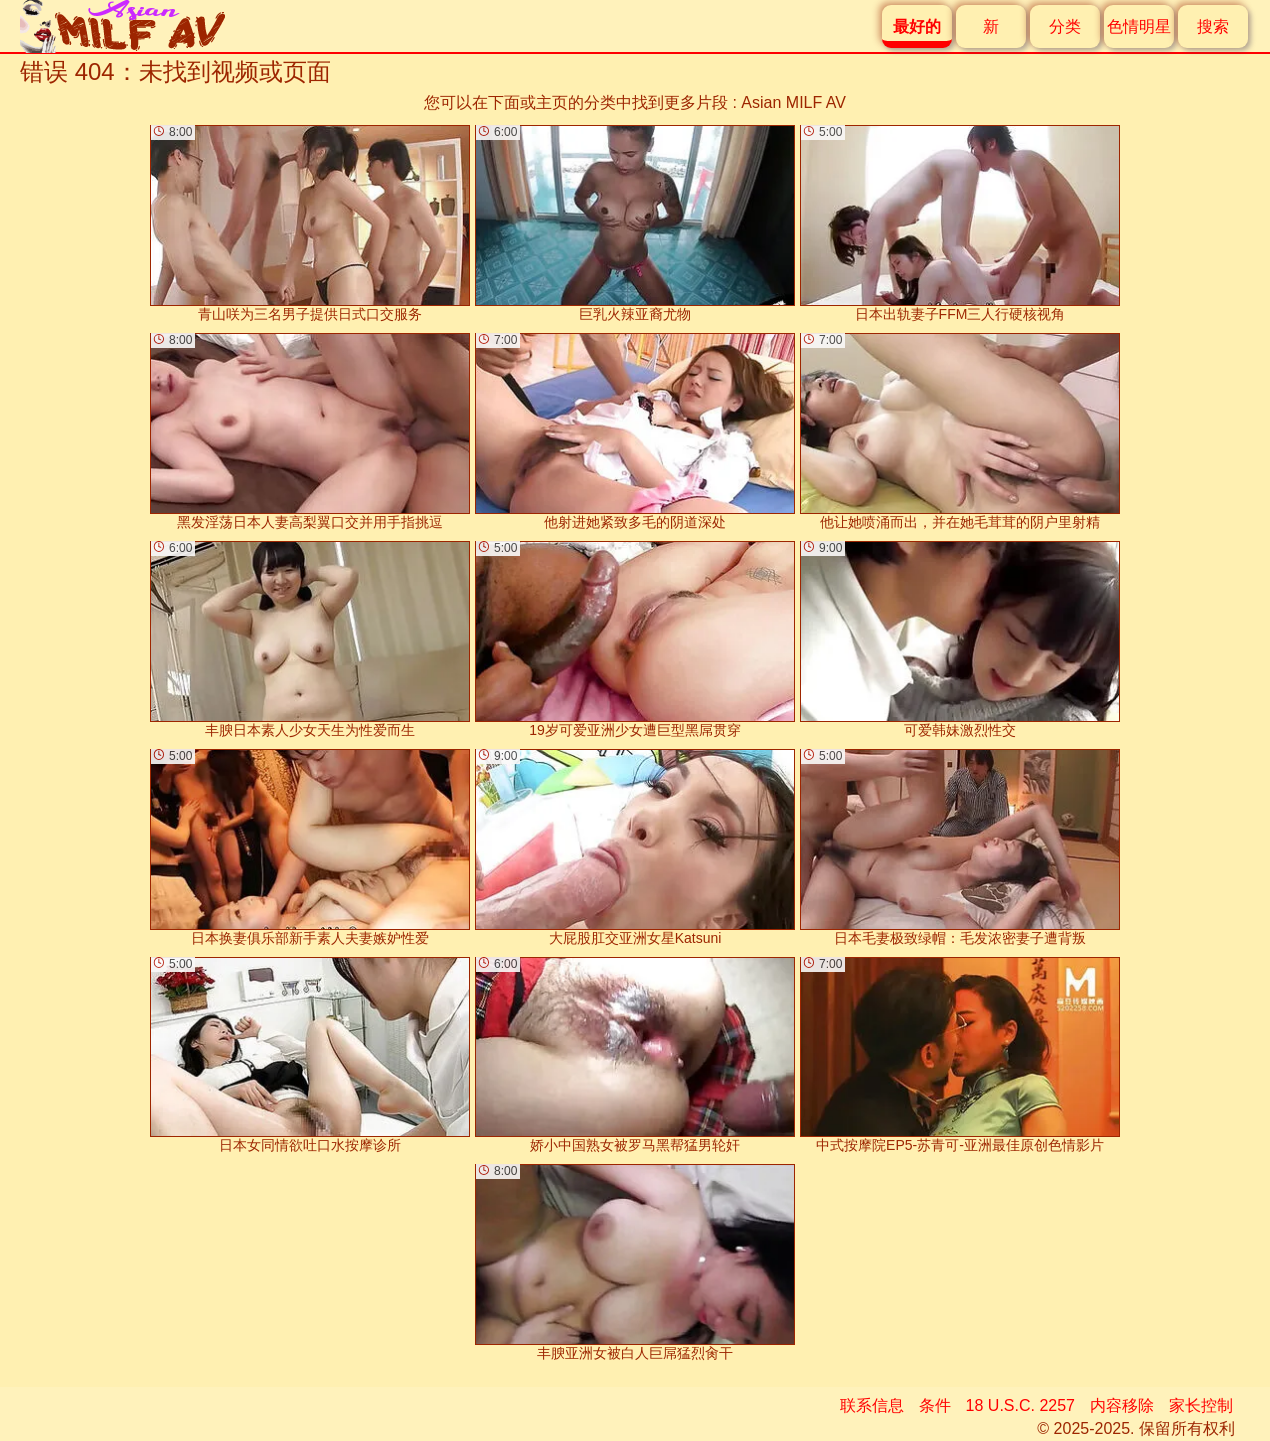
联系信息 (872, 1405)
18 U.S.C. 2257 (1020, 1405)
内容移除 (1122, 1405)
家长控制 (1201, 1405)
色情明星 (1139, 26)
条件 (935, 1405)
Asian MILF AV (793, 102)
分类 (1065, 26)
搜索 (1213, 26)
